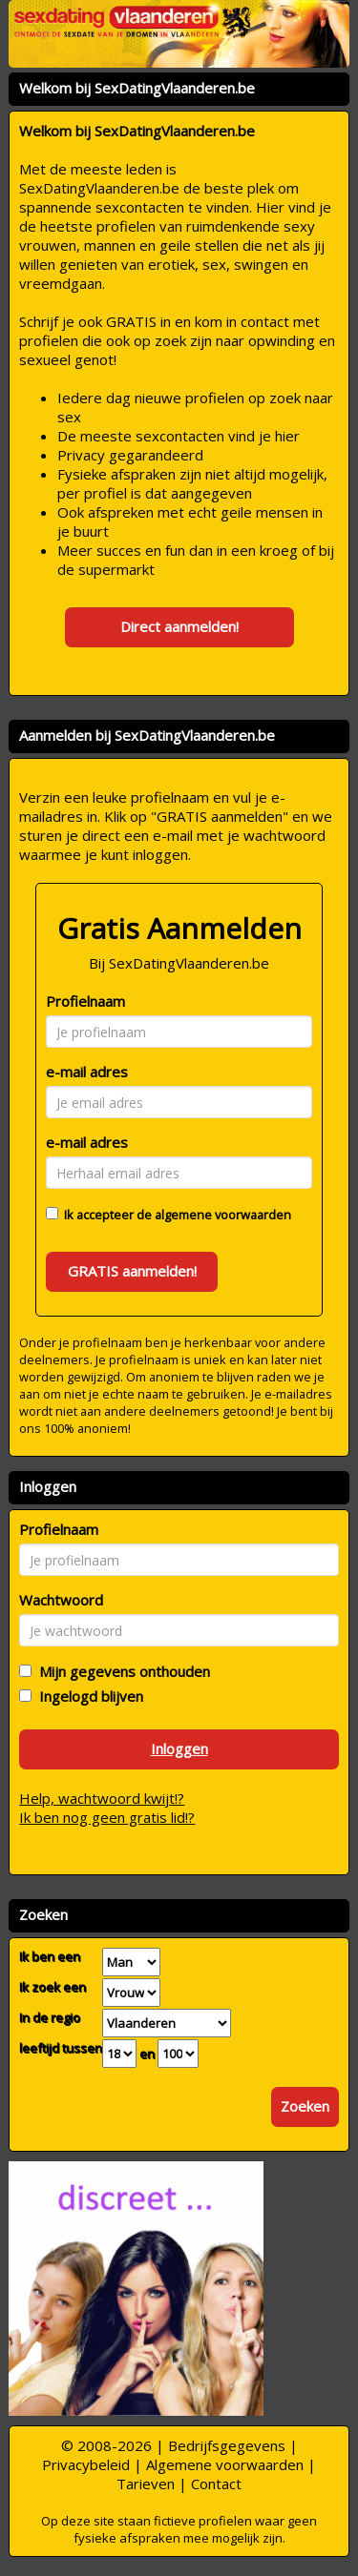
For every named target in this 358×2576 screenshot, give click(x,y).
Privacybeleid (86, 2464)
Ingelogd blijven (87, 1696)
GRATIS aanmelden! (132, 1270)
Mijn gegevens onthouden (121, 1671)
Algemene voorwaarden (225, 2464)
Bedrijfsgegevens (226, 2445)
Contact (216, 2483)
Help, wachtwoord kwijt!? (101, 1798)
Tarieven (145, 2483)
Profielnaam (85, 1001)
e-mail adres (87, 1071)
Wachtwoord (61, 1599)
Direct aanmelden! (179, 626)
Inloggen (179, 1748)
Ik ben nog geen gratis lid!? (107, 1817)
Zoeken (305, 2106)
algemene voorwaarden (223, 1214)
